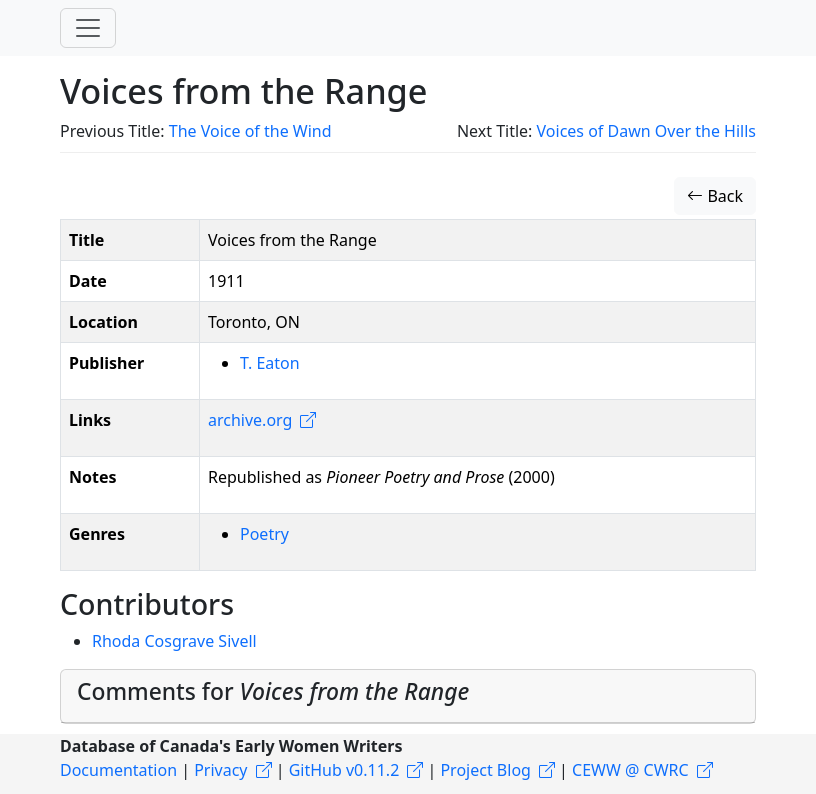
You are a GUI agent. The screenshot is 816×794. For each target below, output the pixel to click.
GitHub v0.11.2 (344, 770)
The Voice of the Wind (250, 131)
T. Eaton (270, 363)
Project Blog (485, 770)
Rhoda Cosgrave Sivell (174, 641)
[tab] (408, 696)
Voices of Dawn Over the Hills (646, 131)
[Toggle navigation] (88, 28)
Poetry (264, 534)
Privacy (220, 770)
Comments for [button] (273, 691)
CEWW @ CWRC (630, 770)
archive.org (250, 420)
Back (715, 196)
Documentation (118, 770)
